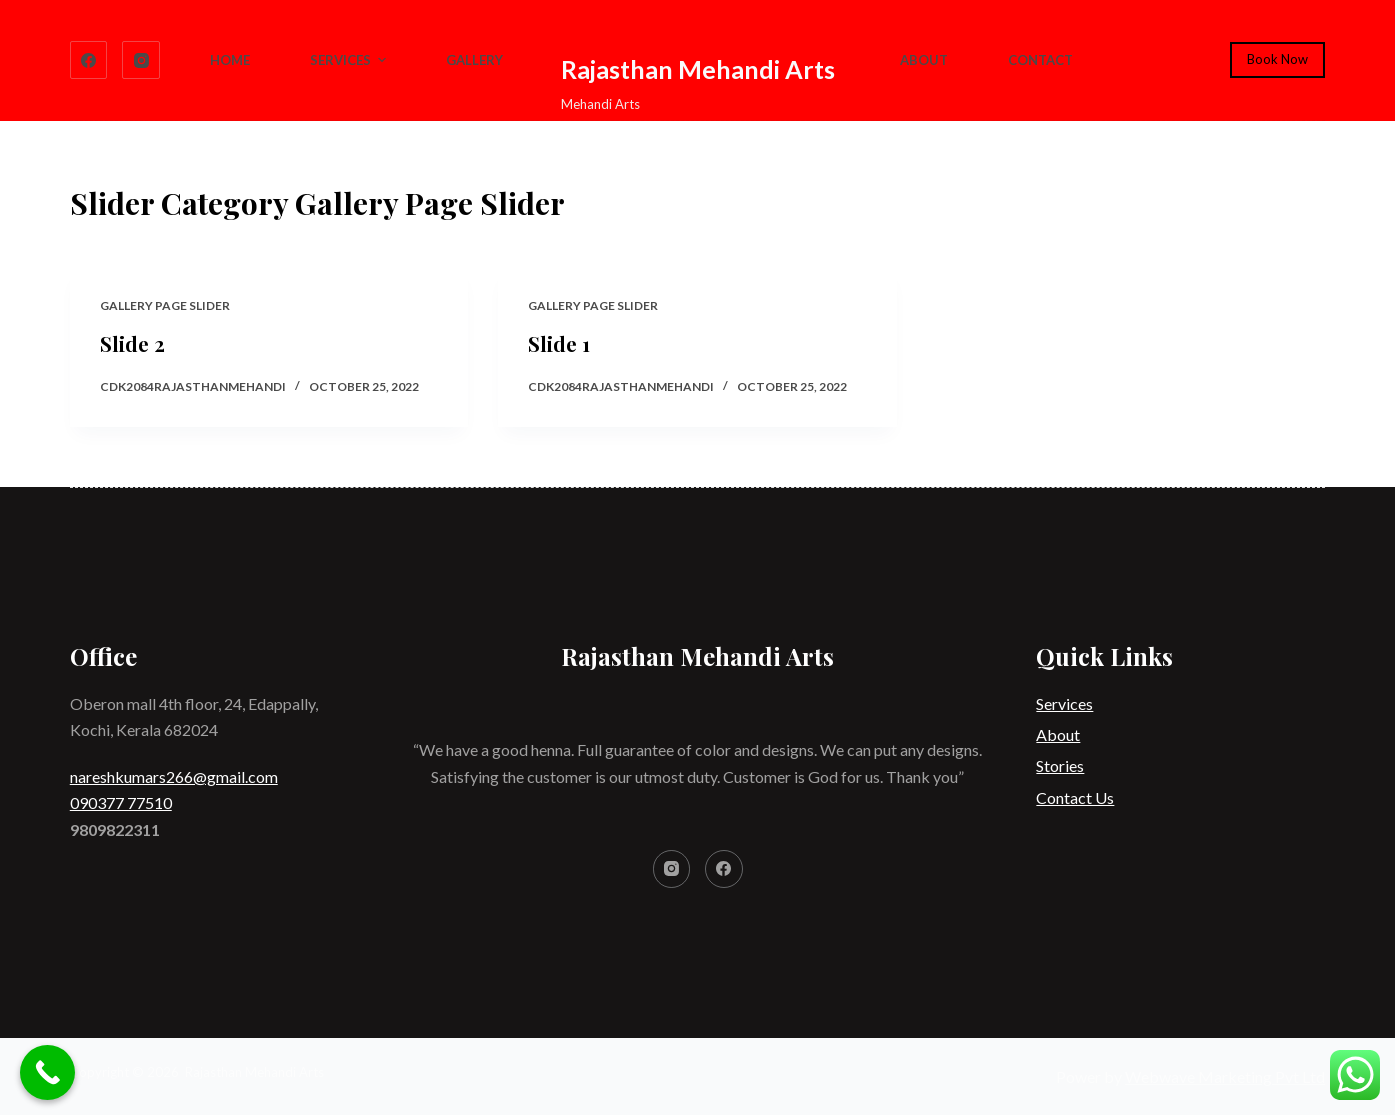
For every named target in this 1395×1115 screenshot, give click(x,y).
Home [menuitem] (230, 60)
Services (1064, 703)
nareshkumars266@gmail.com (174, 776)
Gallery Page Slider (165, 305)
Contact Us (1075, 797)
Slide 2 (132, 343)
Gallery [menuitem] (474, 60)
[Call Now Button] (47, 1072)
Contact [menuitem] (1040, 60)
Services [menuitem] (351, 60)
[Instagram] (141, 60)
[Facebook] (89, 60)
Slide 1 (559, 343)
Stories (1060, 765)
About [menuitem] (924, 60)
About (1058, 734)
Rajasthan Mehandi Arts (698, 69)
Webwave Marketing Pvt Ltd (1225, 1076)
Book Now (1277, 59)
